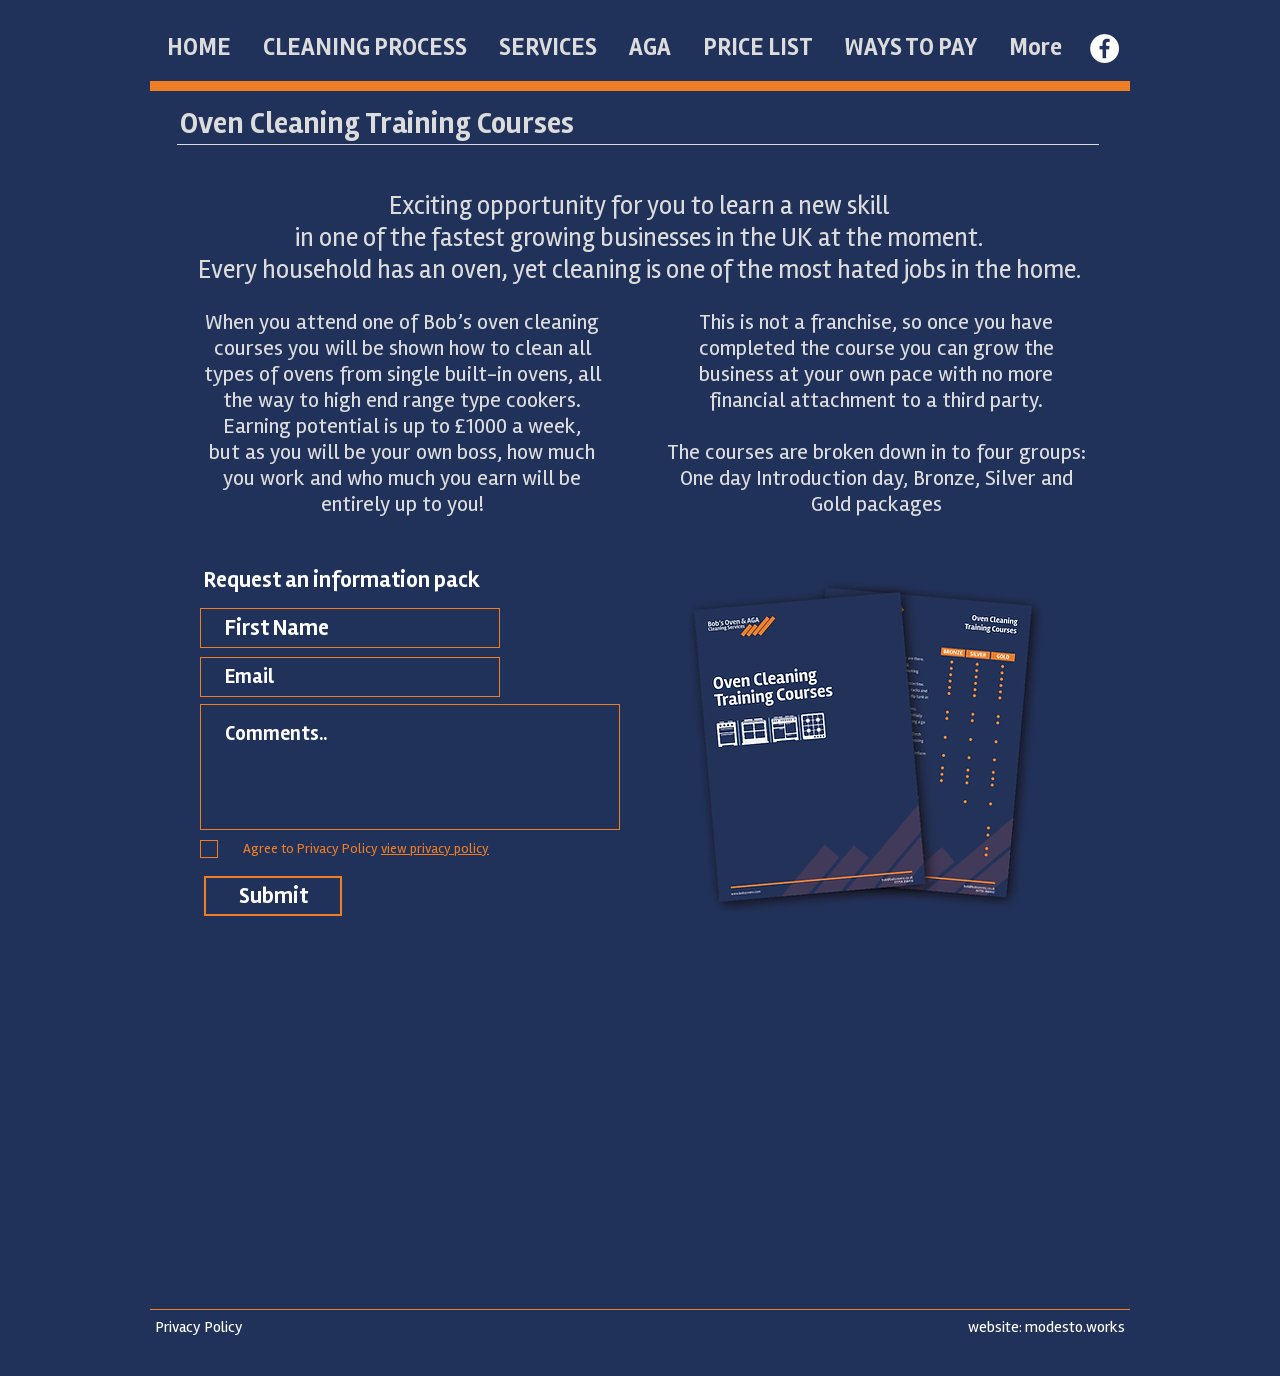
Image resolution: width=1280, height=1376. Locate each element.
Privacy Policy (199, 1327)
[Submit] (273, 896)
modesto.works (1075, 1327)
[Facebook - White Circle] (1104, 48)
